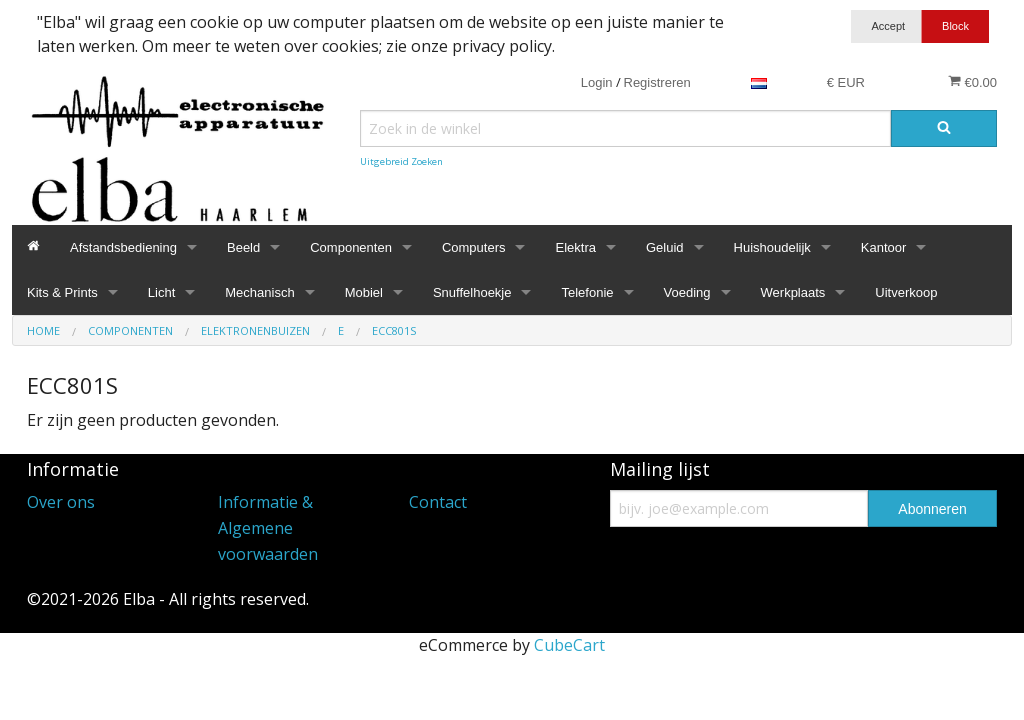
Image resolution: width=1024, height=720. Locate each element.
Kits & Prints (62, 292)
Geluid (665, 247)
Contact (438, 502)
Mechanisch (259, 292)
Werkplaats (793, 292)
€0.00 (972, 82)
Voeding (687, 292)
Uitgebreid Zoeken (401, 161)
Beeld (243, 247)
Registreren (657, 82)
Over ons (61, 502)
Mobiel (364, 292)
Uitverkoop (906, 292)
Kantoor (884, 247)
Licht (161, 292)
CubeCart (569, 645)
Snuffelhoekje (472, 292)
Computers (474, 247)
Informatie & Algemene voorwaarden (268, 527)
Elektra (575, 247)
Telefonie (587, 292)
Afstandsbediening (123, 247)
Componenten (351, 247)
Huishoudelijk (772, 247)
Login (597, 82)
